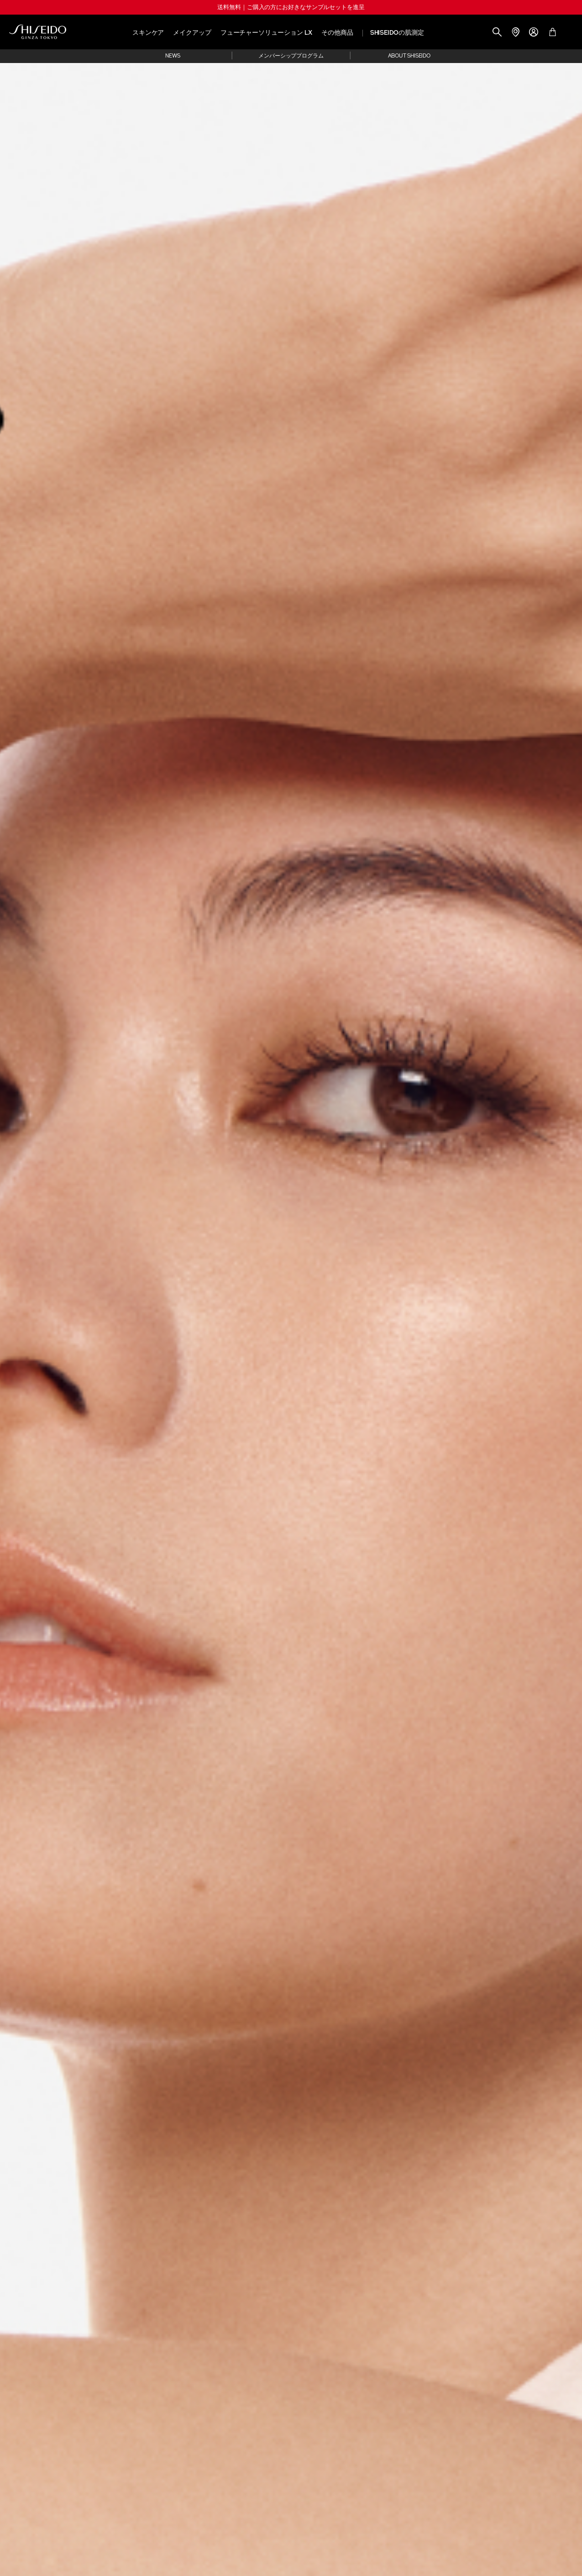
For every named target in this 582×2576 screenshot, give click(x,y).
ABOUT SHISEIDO (409, 56)
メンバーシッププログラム (291, 56)
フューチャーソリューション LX (266, 33)
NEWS (172, 56)
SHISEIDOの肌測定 (397, 33)
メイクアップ (192, 33)
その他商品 (337, 33)
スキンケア (148, 33)
